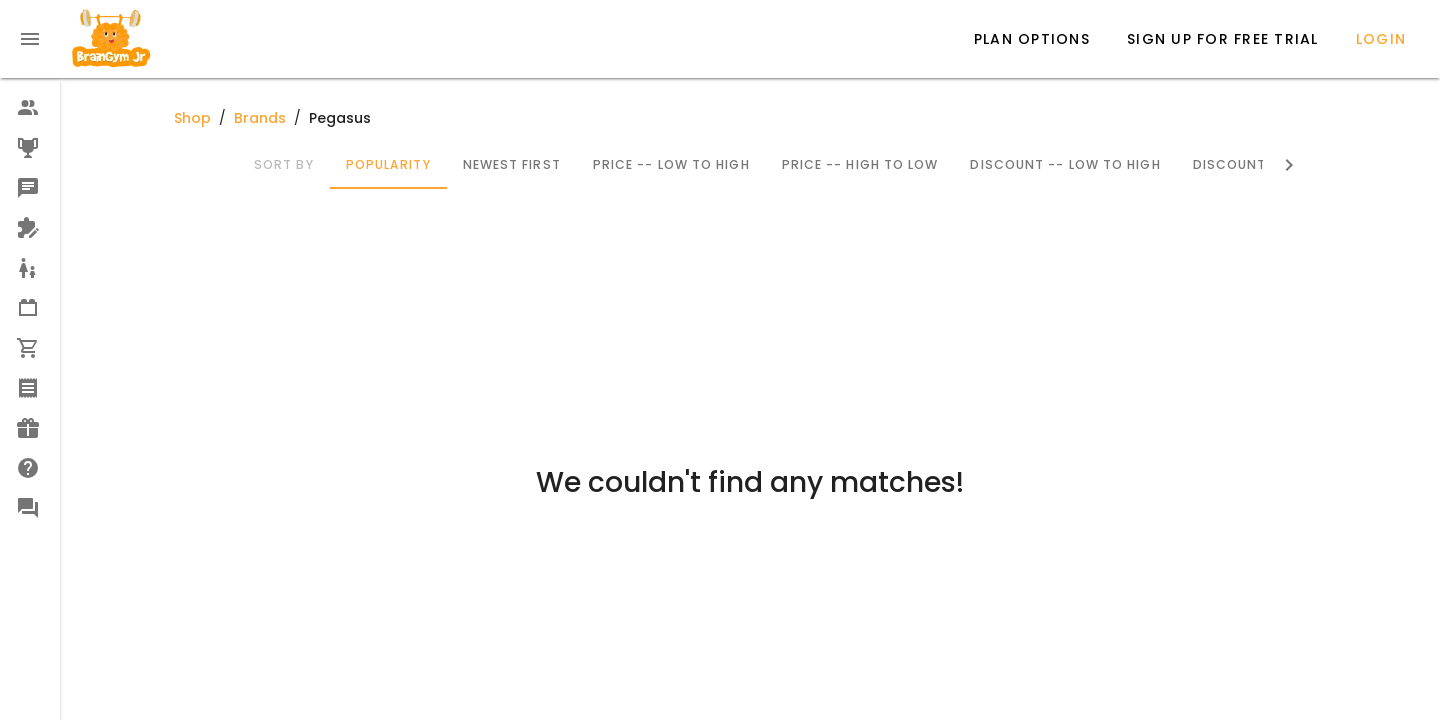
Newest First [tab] (511, 164)
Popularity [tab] (387, 164)
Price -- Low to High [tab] (670, 164)
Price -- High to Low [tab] (859, 164)
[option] (30, 108)
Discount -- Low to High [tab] (1065, 164)
